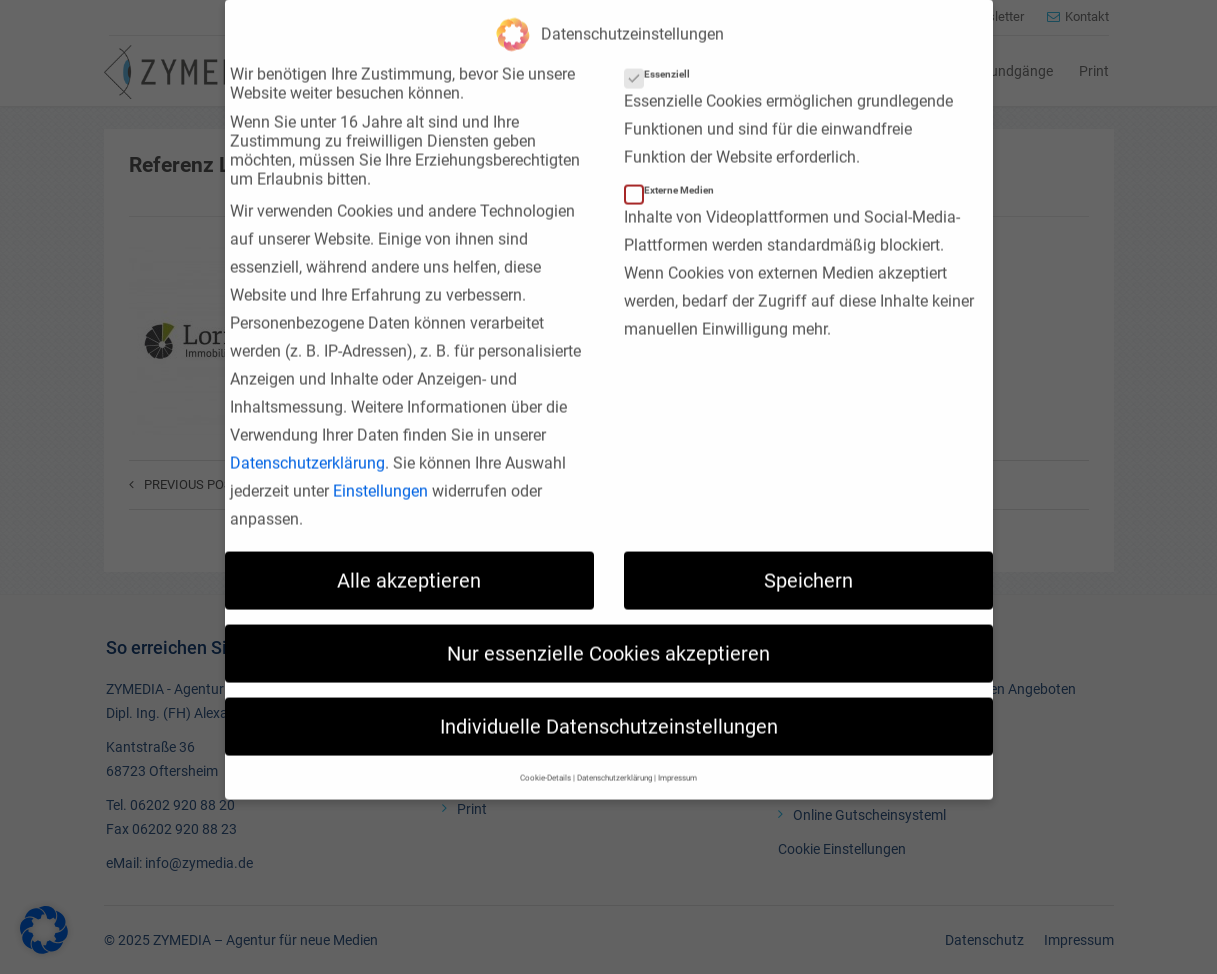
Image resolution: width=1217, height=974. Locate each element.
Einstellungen (380, 468)
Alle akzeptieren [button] (409, 557)
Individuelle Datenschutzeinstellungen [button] (609, 704)
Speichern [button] (808, 557)
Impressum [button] (677, 754)
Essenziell (663, 51)
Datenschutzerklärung (307, 440)
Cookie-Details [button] (545, 754)
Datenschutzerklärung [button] (614, 754)
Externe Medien (675, 167)
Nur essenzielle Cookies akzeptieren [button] (608, 631)
